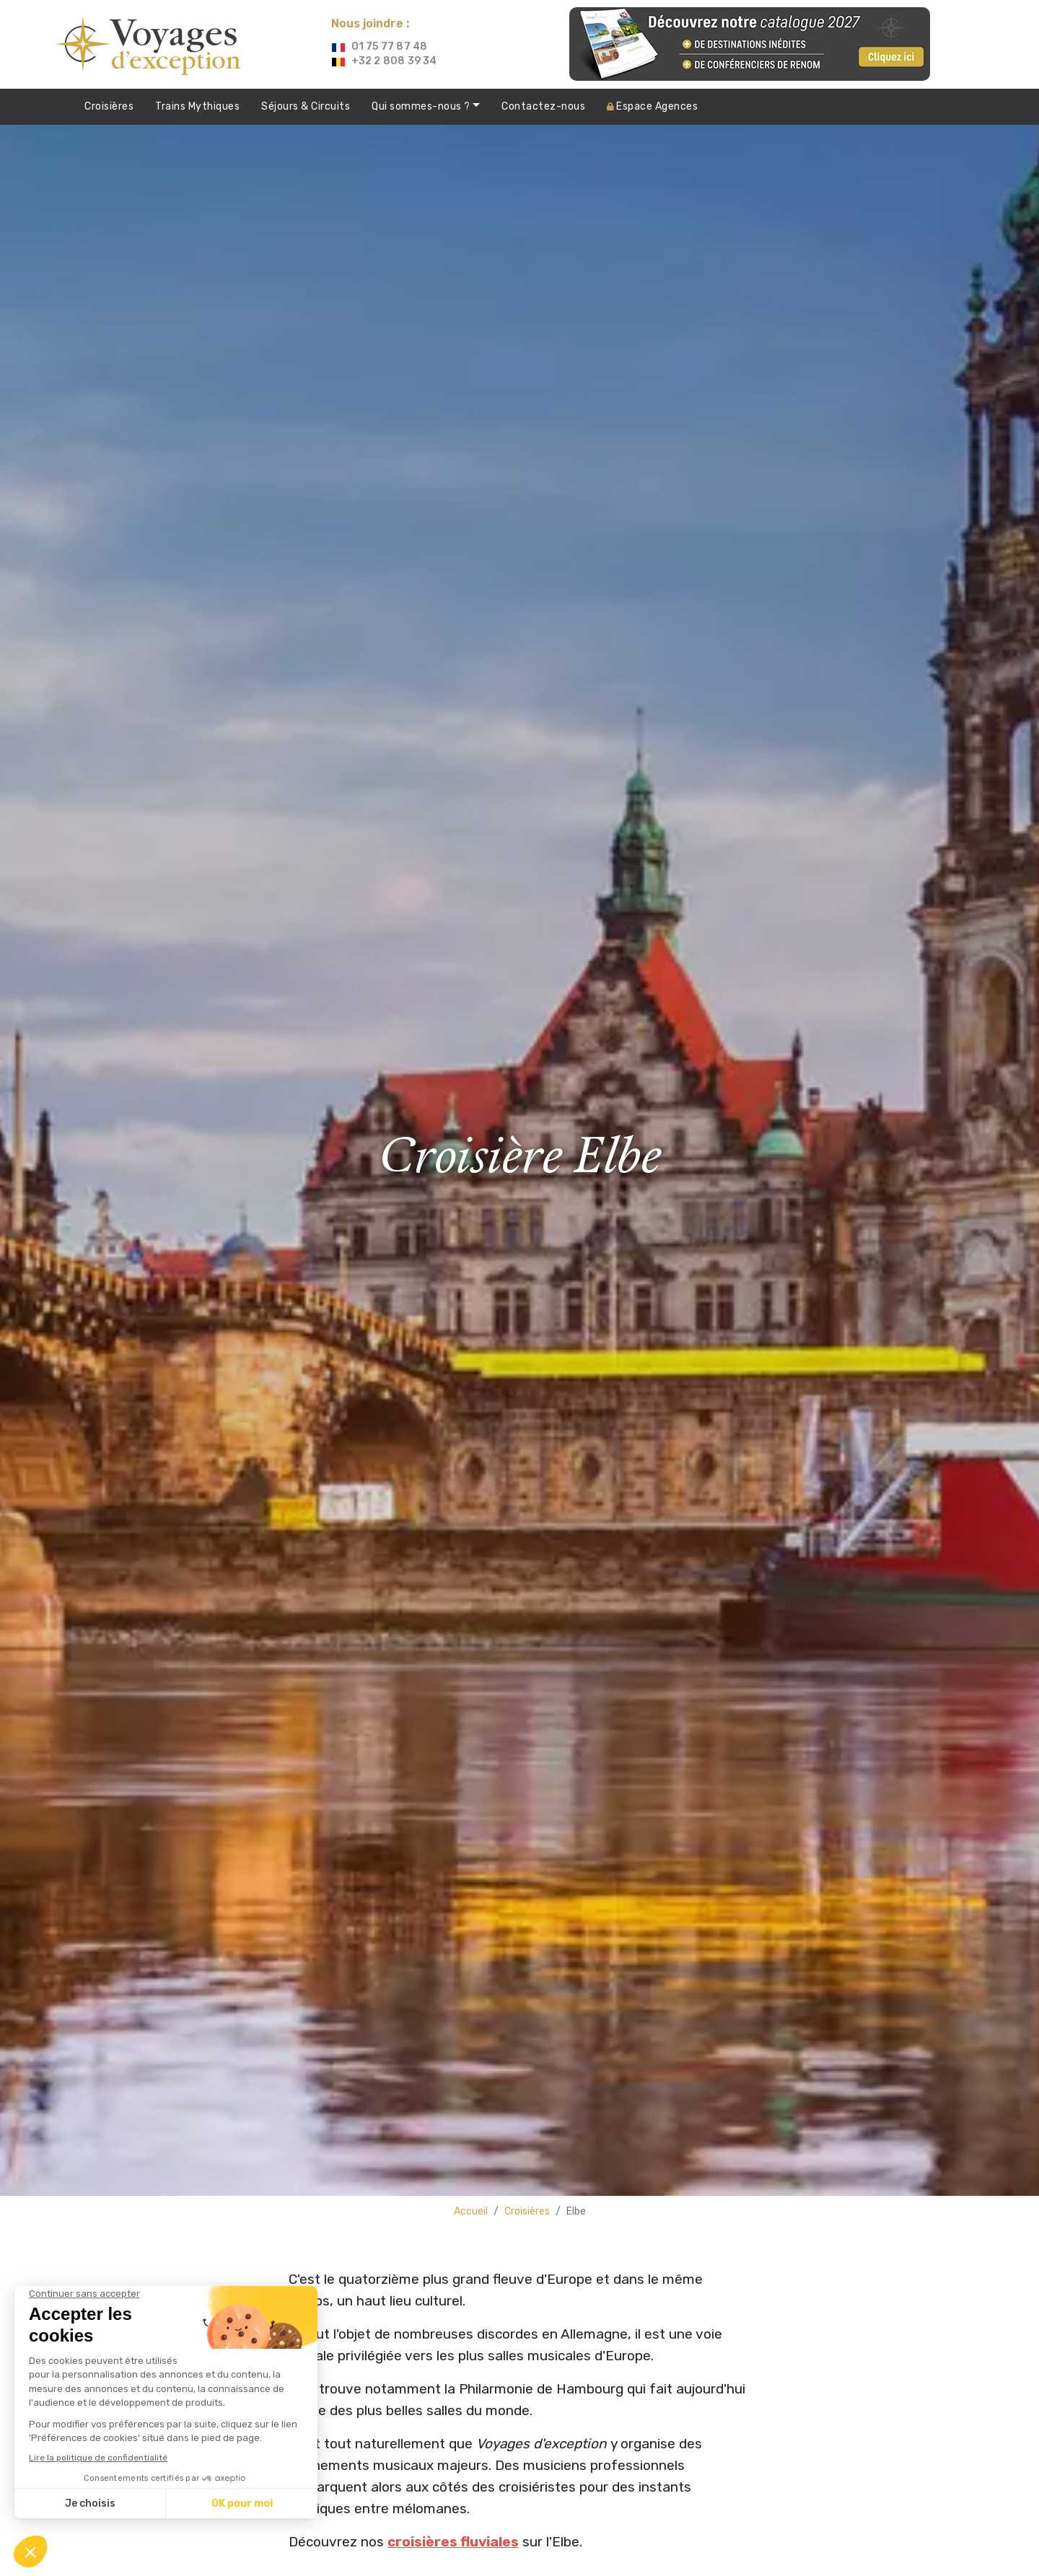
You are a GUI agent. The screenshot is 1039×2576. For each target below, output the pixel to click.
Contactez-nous (543, 106)
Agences (652, 106)
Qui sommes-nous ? (422, 106)
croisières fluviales (453, 2541)
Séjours (305, 107)
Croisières (108, 106)
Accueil (471, 2211)
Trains (197, 107)
